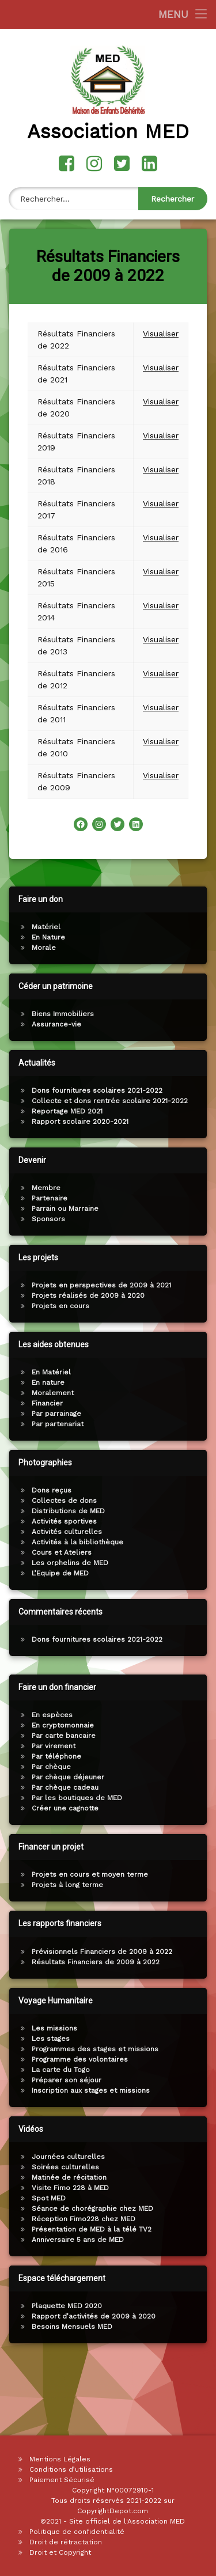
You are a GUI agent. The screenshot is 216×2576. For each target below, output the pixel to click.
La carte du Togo (185, 2070)
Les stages (175, 2039)
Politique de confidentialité (76, 2532)
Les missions (179, 2028)
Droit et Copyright (60, 2552)
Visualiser (161, 318)
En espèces (176, 1715)
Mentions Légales (59, 2459)
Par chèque (175, 1767)
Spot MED (173, 2198)
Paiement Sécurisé (61, 2480)
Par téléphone (181, 1756)
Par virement (178, 1746)
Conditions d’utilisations (71, 2469)
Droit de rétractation (65, 2542)
